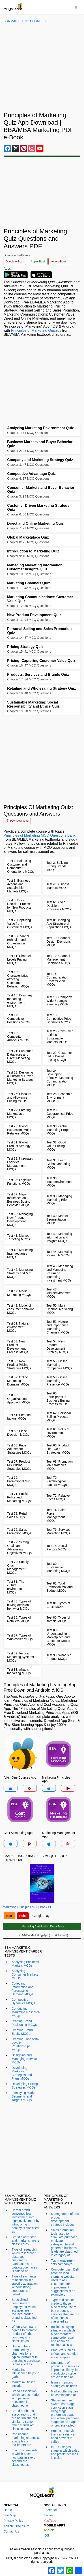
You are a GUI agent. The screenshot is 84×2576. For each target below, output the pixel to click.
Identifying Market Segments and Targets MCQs (24, 2096)
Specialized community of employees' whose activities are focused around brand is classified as (24, 2310)
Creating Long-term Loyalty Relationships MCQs (25, 2044)
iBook (9, 1916)
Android (49, 2530)
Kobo (23, 1916)
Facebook (51, 2510)
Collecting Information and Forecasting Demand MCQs (22, 1989)
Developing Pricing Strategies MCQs (25, 2085)
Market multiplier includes (23, 2384)
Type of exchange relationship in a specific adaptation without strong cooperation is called (25, 2285)
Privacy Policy (13, 2520)
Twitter (48, 2515)
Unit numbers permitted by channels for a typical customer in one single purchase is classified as (26, 2355)
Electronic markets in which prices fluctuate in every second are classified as (24, 2457)
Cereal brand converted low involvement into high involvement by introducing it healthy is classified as (25, 2220)
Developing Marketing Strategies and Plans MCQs (22, 2073)
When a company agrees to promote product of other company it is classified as (24, 2334)
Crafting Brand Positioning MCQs (24, 2022)
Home (8, 2510)
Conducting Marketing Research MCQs (26, 2012)
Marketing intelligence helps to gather (25, 2373)
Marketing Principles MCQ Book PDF (28, 1907)
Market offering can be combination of (64, 2393)
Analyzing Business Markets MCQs (25, 1963)
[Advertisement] (42, 67)
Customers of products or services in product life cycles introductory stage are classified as (65, 2370)
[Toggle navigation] (75, 7)
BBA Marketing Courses (24, 21)
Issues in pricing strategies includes (64, 2384)
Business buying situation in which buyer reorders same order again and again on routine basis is (63, 2336)
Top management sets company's (63, 2262)
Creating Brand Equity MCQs (22, 2031)
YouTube (50, 2520)
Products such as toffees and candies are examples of (64, 2353)
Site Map (10, 2515)
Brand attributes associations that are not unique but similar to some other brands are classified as (24, 2420)
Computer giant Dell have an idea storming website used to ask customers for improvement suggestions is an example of (65, 2282)
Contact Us (11, 2531)
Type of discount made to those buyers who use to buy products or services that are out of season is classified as (65, 2310)
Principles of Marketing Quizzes (36, 330)
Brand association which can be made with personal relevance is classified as (25, 2398)
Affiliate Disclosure (16, 2526)
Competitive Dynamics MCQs (23, 2001)
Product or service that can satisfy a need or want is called (63, 2436)
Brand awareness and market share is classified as (25, 2240)
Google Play (41, 1916)
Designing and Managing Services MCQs (25, 2058)
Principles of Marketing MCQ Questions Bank (39, 835)
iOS (46, 2535)
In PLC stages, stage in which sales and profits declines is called (65, 2452)
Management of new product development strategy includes (65, 2219)
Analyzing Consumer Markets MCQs (25, 1974)
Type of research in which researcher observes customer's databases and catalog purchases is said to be (25, 2260)
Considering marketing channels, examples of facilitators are (26, 2439)
